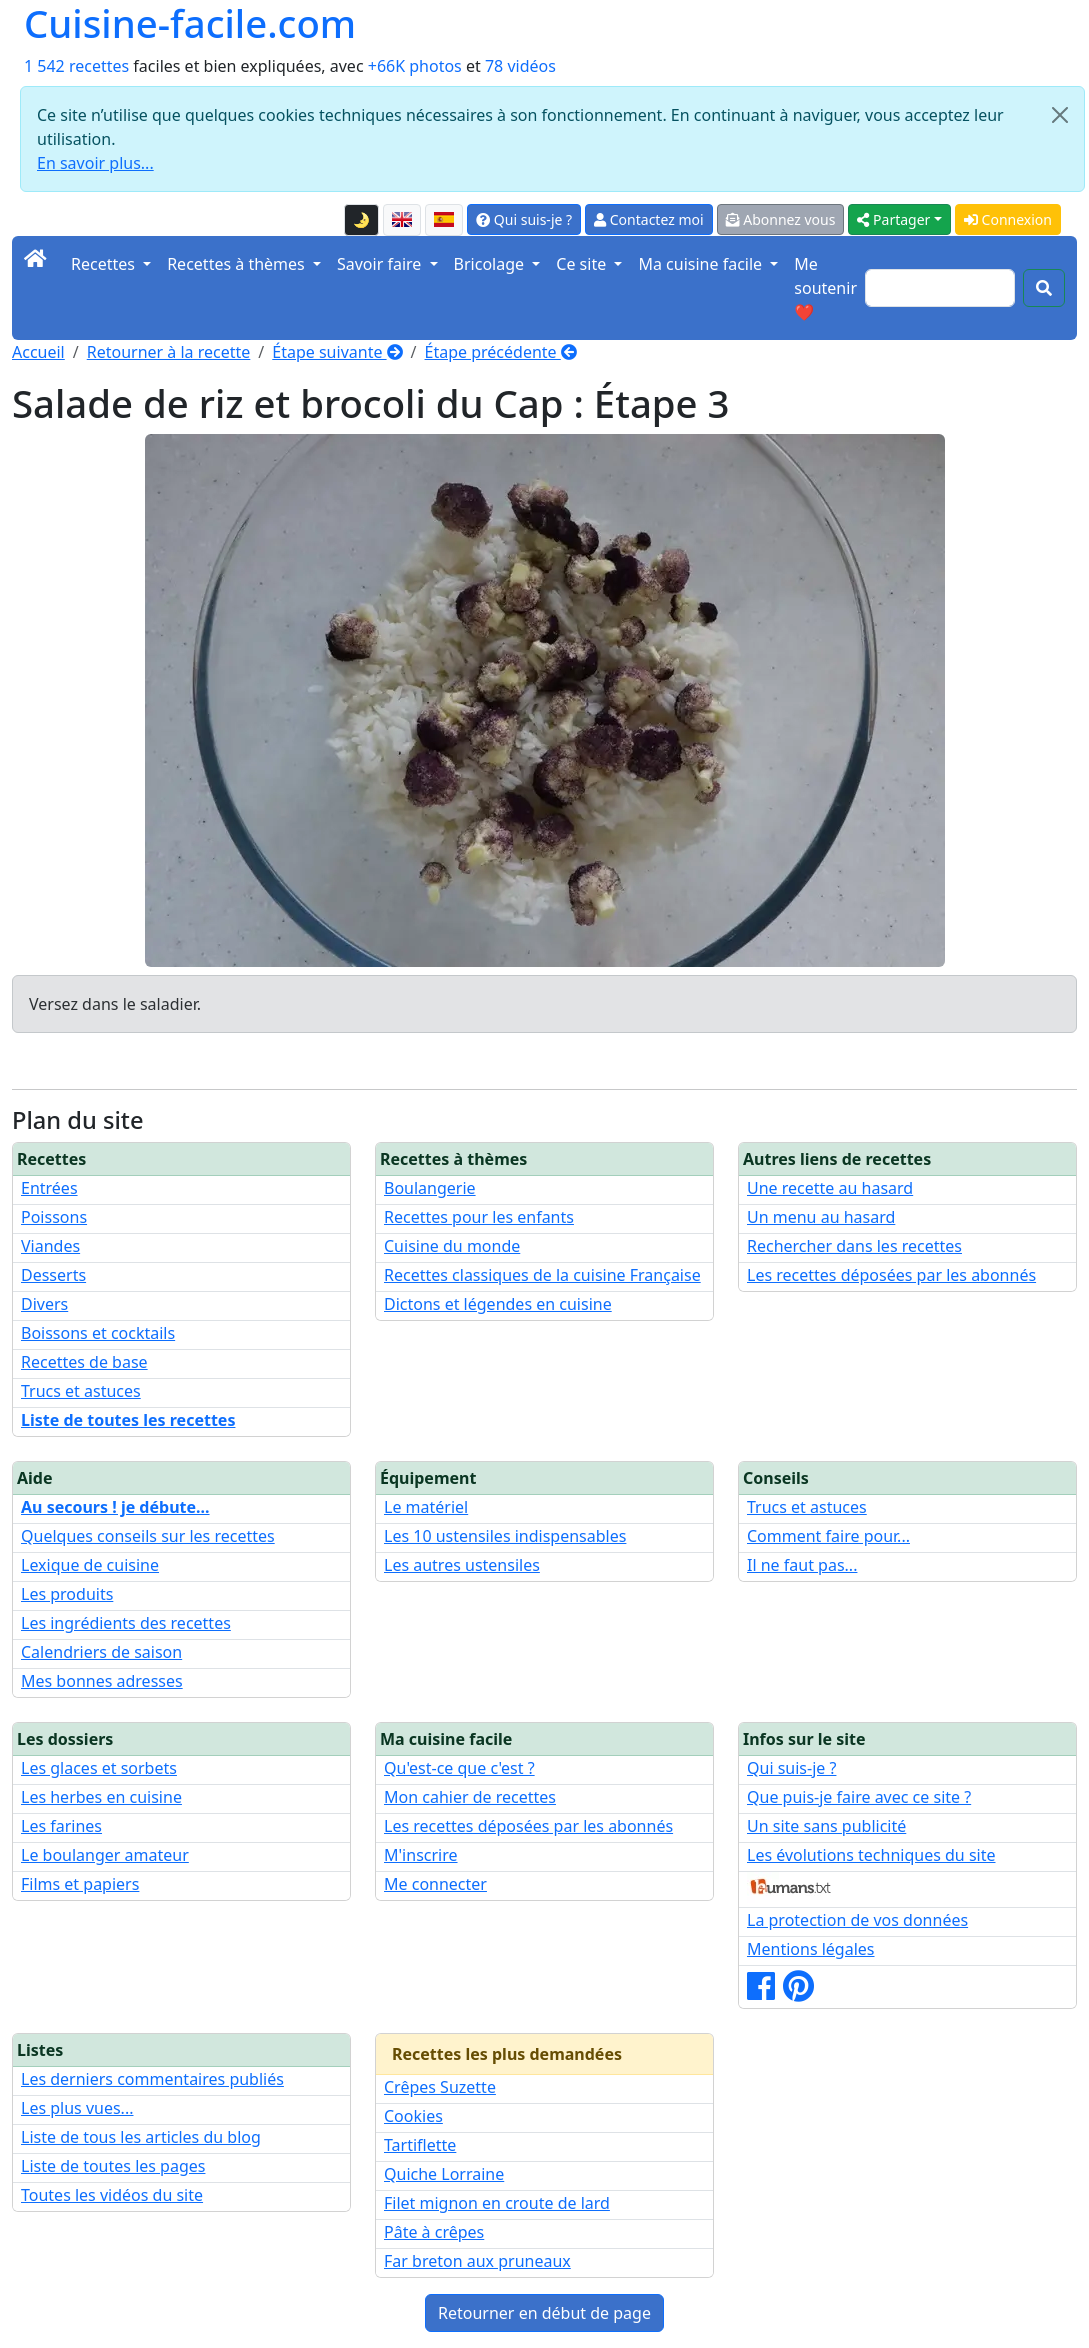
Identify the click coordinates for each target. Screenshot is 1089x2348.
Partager (893, 219)
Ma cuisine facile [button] (702, 264)
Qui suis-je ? (524, 219)
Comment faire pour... (828, 1536)
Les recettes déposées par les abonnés (891, 1275)
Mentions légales (811, 1949)
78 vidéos (520, 66)
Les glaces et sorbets (99, 1768)
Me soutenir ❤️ (825, 288)
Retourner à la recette (169, 352)
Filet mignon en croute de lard (497, 2203)
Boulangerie (430, 1188)
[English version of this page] (402, 220)
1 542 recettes (76, 66)
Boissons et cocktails (98, 1333)
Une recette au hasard (830, 1188)
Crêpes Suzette (440, 2087)
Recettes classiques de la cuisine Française (542, 1275)
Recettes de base (84, 1362)
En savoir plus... (95, 163)
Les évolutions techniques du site (871, 1855)
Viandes (50, 1246)
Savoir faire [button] (381, 264)
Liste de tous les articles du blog (141, 2137)
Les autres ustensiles (462, 1565)
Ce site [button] (583, 264)
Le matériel (426, 1507)
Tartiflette (420, 2145)
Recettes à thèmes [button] (238, 264)
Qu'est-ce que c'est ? (459, 1768)
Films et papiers (80, 1884)
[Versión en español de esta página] (444, 220)
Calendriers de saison (101, 1652)
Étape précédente (501, 352)
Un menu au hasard (821, 1217)
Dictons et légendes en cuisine (498, 1304)
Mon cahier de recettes (470, 1797)
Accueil (38, 352)
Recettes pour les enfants (479, 1217)
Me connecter (435, 1884)
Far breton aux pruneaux (477, 2261)
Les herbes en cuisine (101, 1797)
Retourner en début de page (544, 2313)
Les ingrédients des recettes (126, 1623)
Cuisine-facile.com (190, 23)
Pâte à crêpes (434, 2232)
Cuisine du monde (452, 1246)
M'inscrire (421, 1855)
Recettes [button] (105, 264)
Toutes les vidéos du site (112, 2195)
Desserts (53, 1275)
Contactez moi (648, 219)
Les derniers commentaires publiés (152, 2079)
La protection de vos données (857, 1920)
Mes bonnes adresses (102, 1681)
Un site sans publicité (826, 1826)
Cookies (413, 2116)
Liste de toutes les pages (113, 2166)
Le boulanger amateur (105, 1855)
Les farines (61, 1826)
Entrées (49, 1188)
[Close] (1060, 115)
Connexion (1008, 219)
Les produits (67, 1594)
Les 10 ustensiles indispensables (505, 1536)
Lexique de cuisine (90, 1565)
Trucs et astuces (81, 1391)
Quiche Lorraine (444, 2174)
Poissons (54, 1217)
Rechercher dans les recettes (854, 1246)
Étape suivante (337, 352)
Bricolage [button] (491, 264)
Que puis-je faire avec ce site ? (859, 1797)
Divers (44, 1304)
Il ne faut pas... (802, 1565)
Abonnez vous (781, 219)
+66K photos (415, 66)
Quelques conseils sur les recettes (148, 1536)
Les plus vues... (77, 2108)
